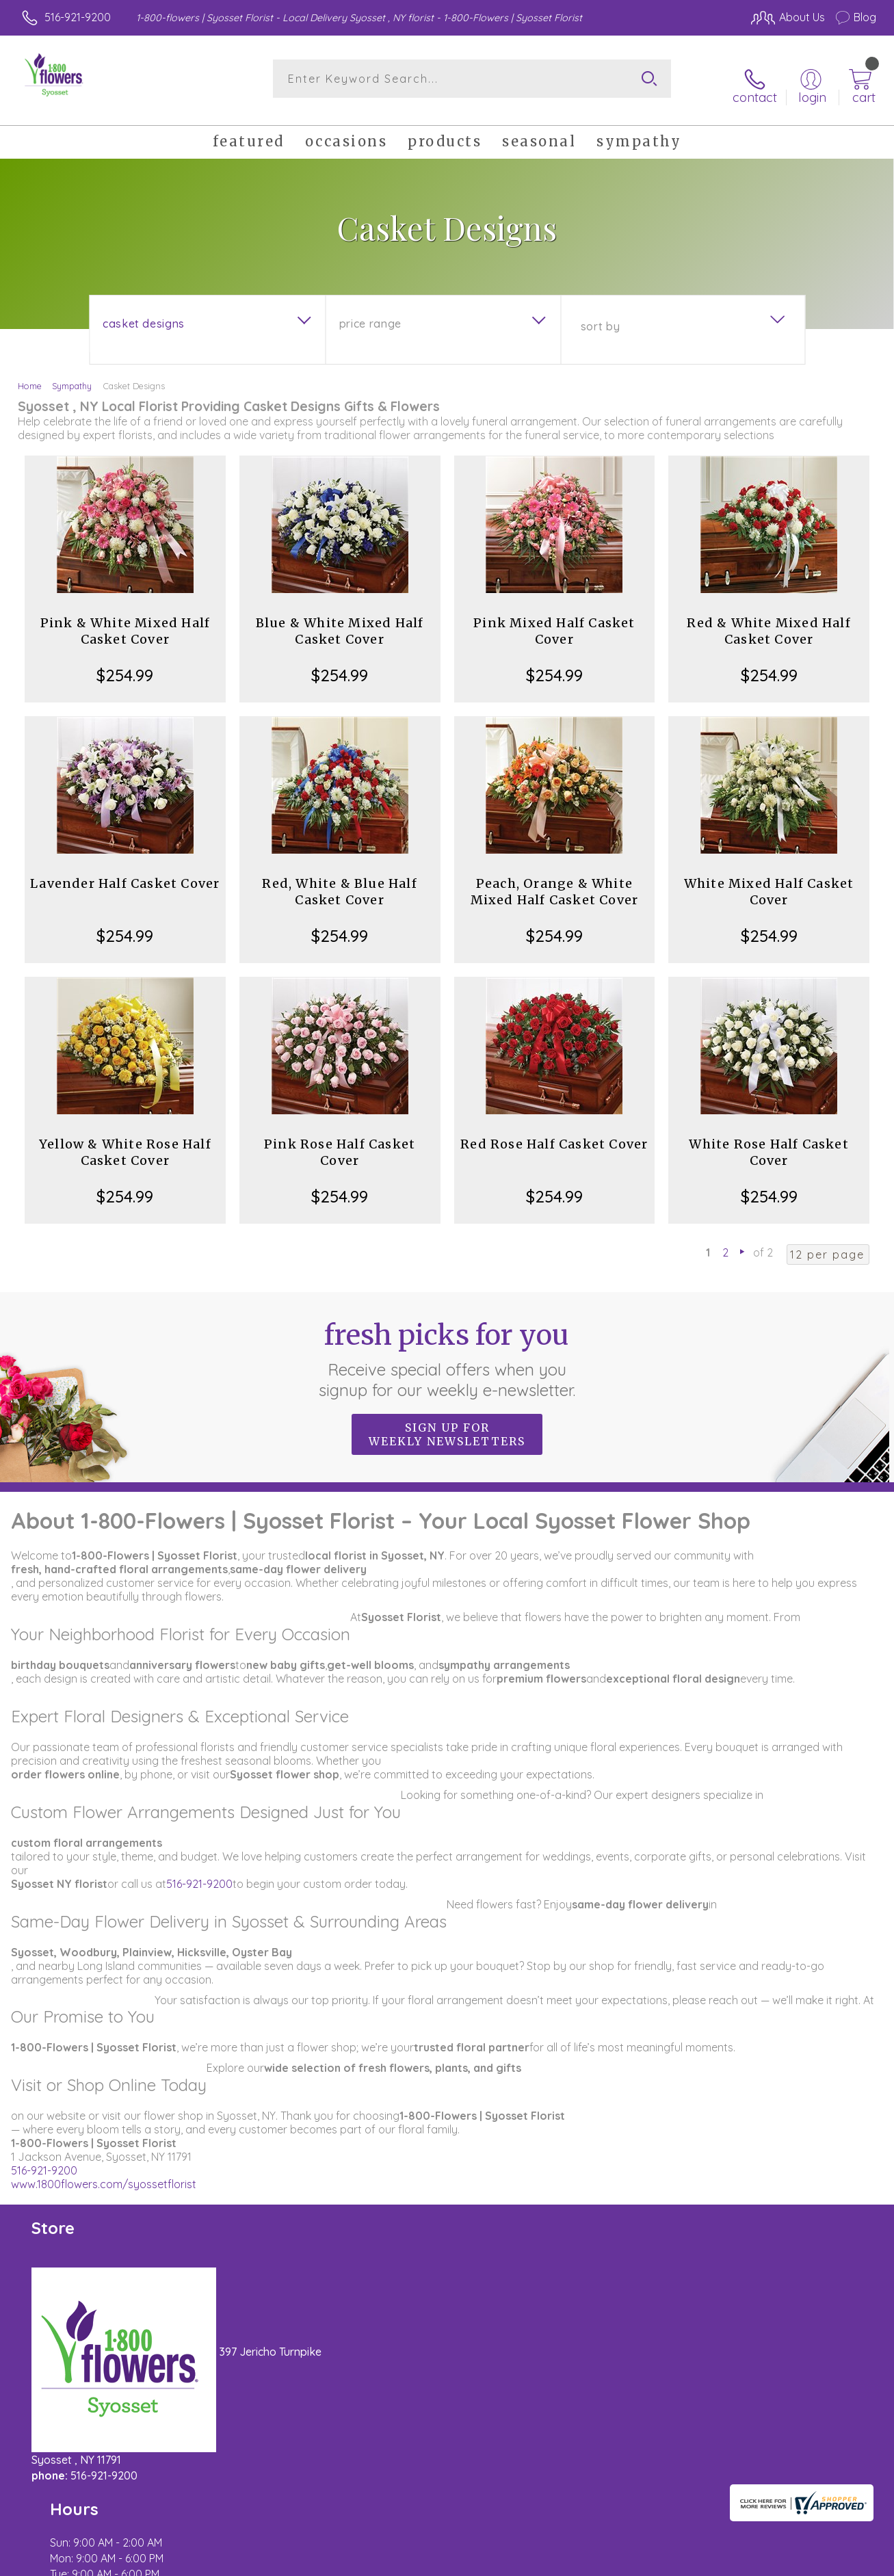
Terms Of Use (687, 2561)
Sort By (600, 315)
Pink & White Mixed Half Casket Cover (125, 620)
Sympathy (72, 374)
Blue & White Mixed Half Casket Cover (340, 620)
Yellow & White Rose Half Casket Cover (125, 1141)
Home (30, 374)
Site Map (836, 2561)
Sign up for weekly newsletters (447, 1423)
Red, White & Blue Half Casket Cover (339, 881)
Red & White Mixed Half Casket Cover (768, 620)
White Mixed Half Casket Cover (769, 881)
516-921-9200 (77, 17)
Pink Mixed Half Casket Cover (554, 620)
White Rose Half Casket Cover (768, 1141)
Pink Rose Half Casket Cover (339, 1141)
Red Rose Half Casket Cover (554, 1133)
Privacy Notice (767, 2561)
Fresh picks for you (447, 1348)
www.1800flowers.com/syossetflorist (103, 2173)
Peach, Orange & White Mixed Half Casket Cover (555, 881)
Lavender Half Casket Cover (125, 872)
